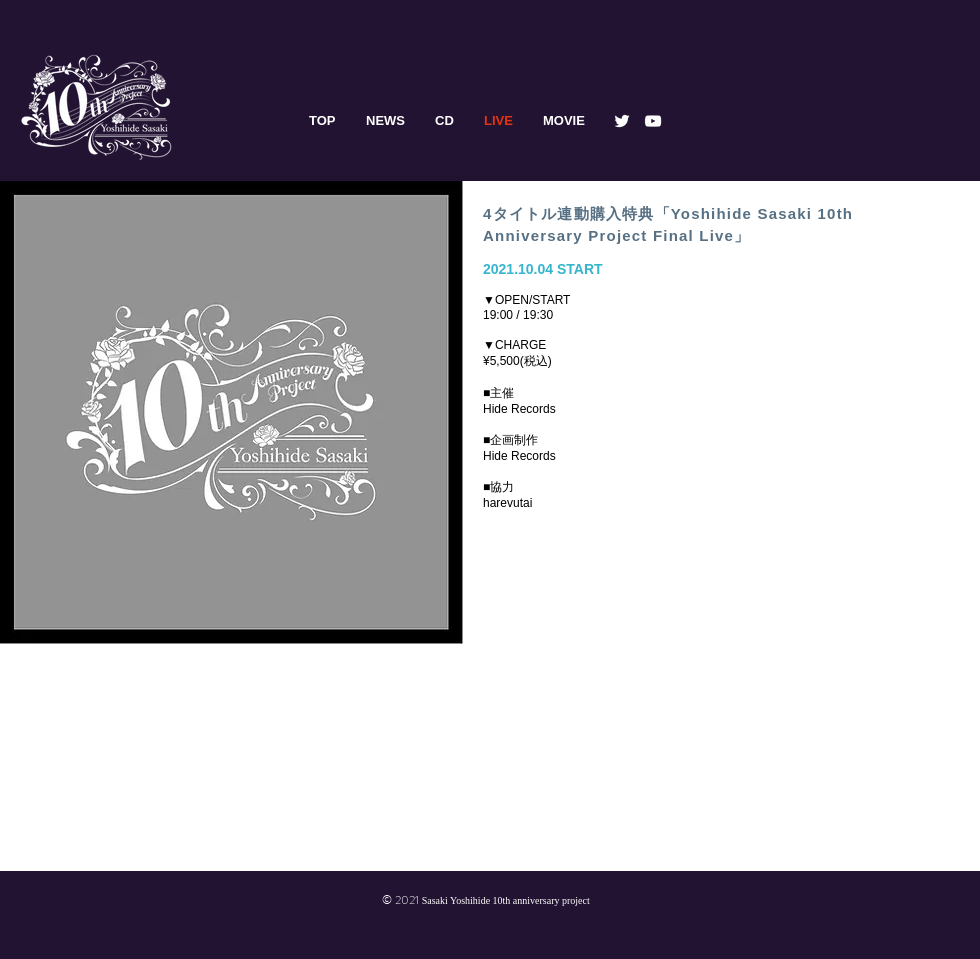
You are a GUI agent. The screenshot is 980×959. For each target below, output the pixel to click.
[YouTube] (653, 121)
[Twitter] (622, 121)
